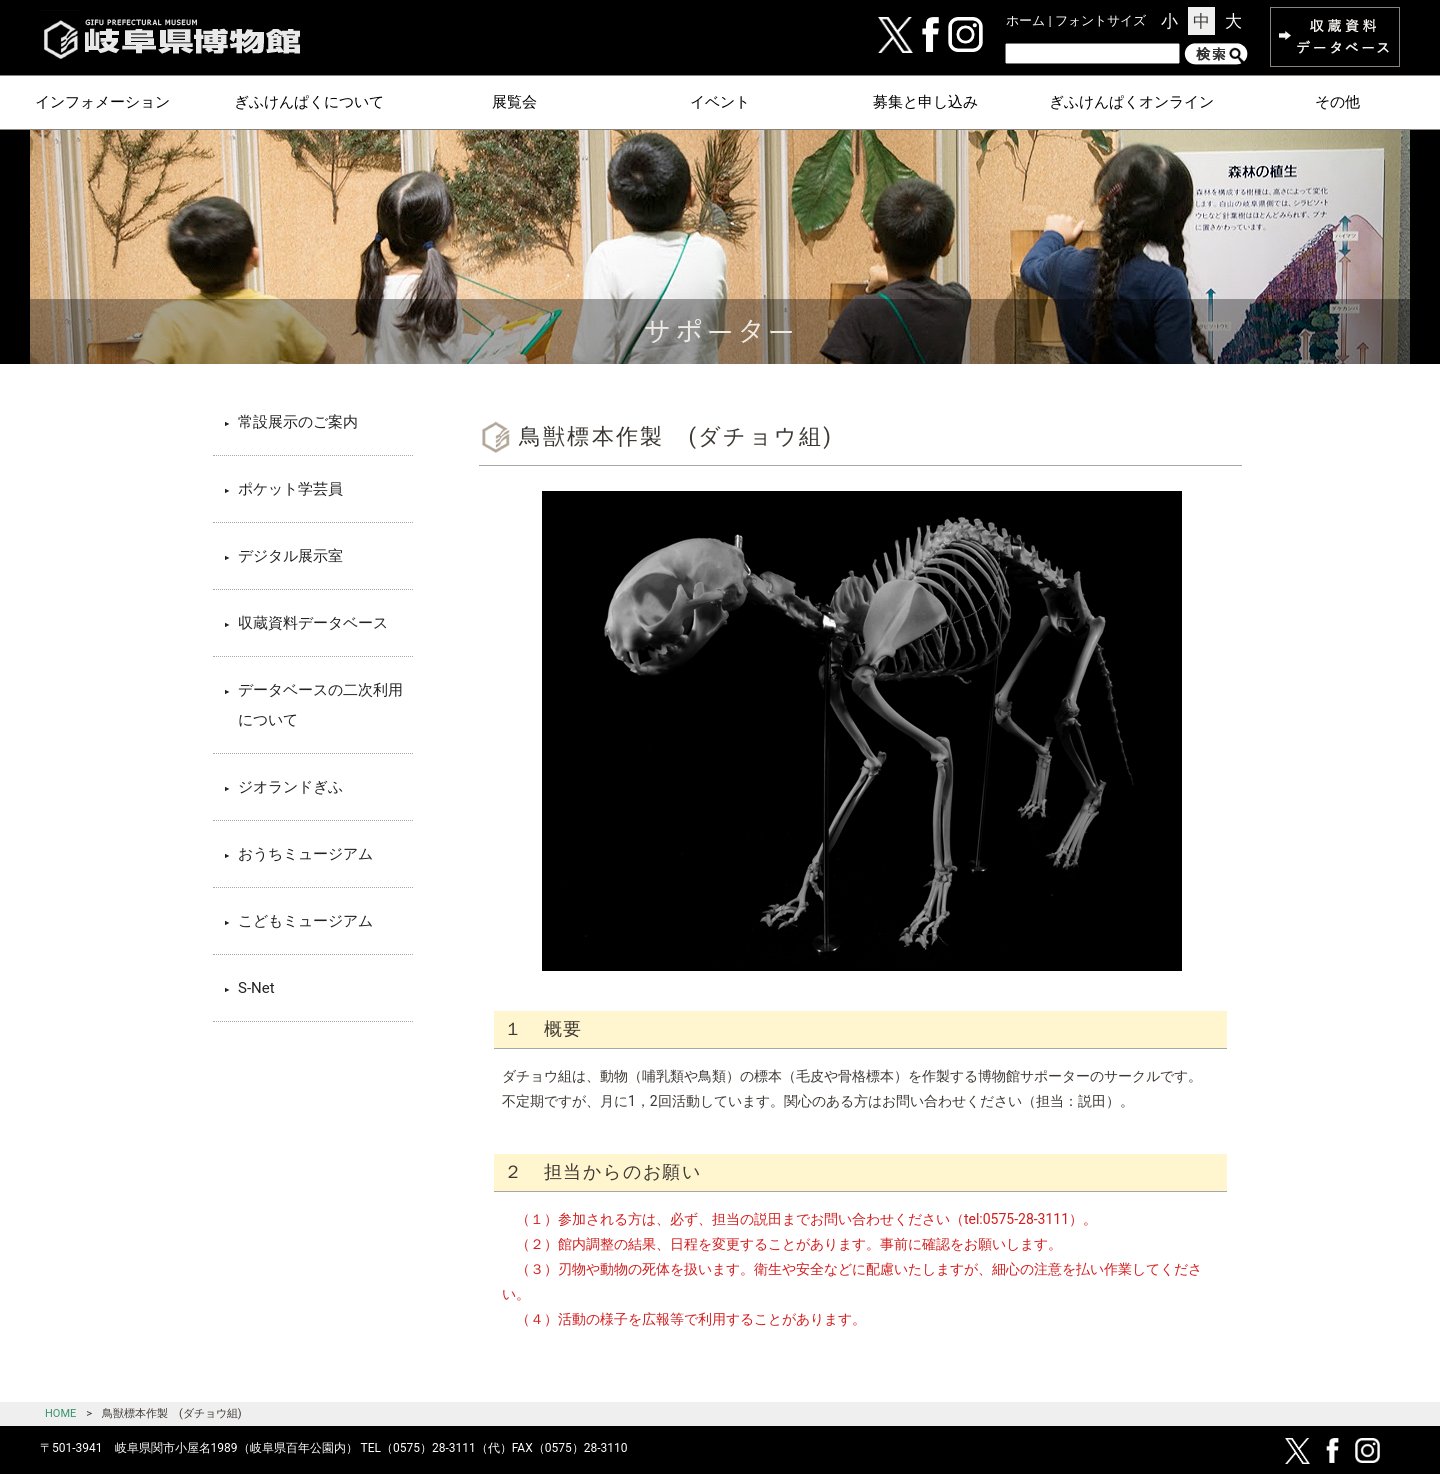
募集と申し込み (925, 102)
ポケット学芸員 (290, 489)
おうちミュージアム (305, 854)
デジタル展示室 (290, 556)
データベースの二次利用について (320, 705)
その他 (1337, 102)
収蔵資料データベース (313, 623)
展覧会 (514, 102)
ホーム (1025, 20)
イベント (720, 102)
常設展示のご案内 (298, 422)
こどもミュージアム (305, 921)
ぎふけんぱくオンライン (1131, 102)
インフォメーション (102, 102)
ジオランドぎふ (290, 787)
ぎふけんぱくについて (309, 102)
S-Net (256, 988)
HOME (60, 1413)
